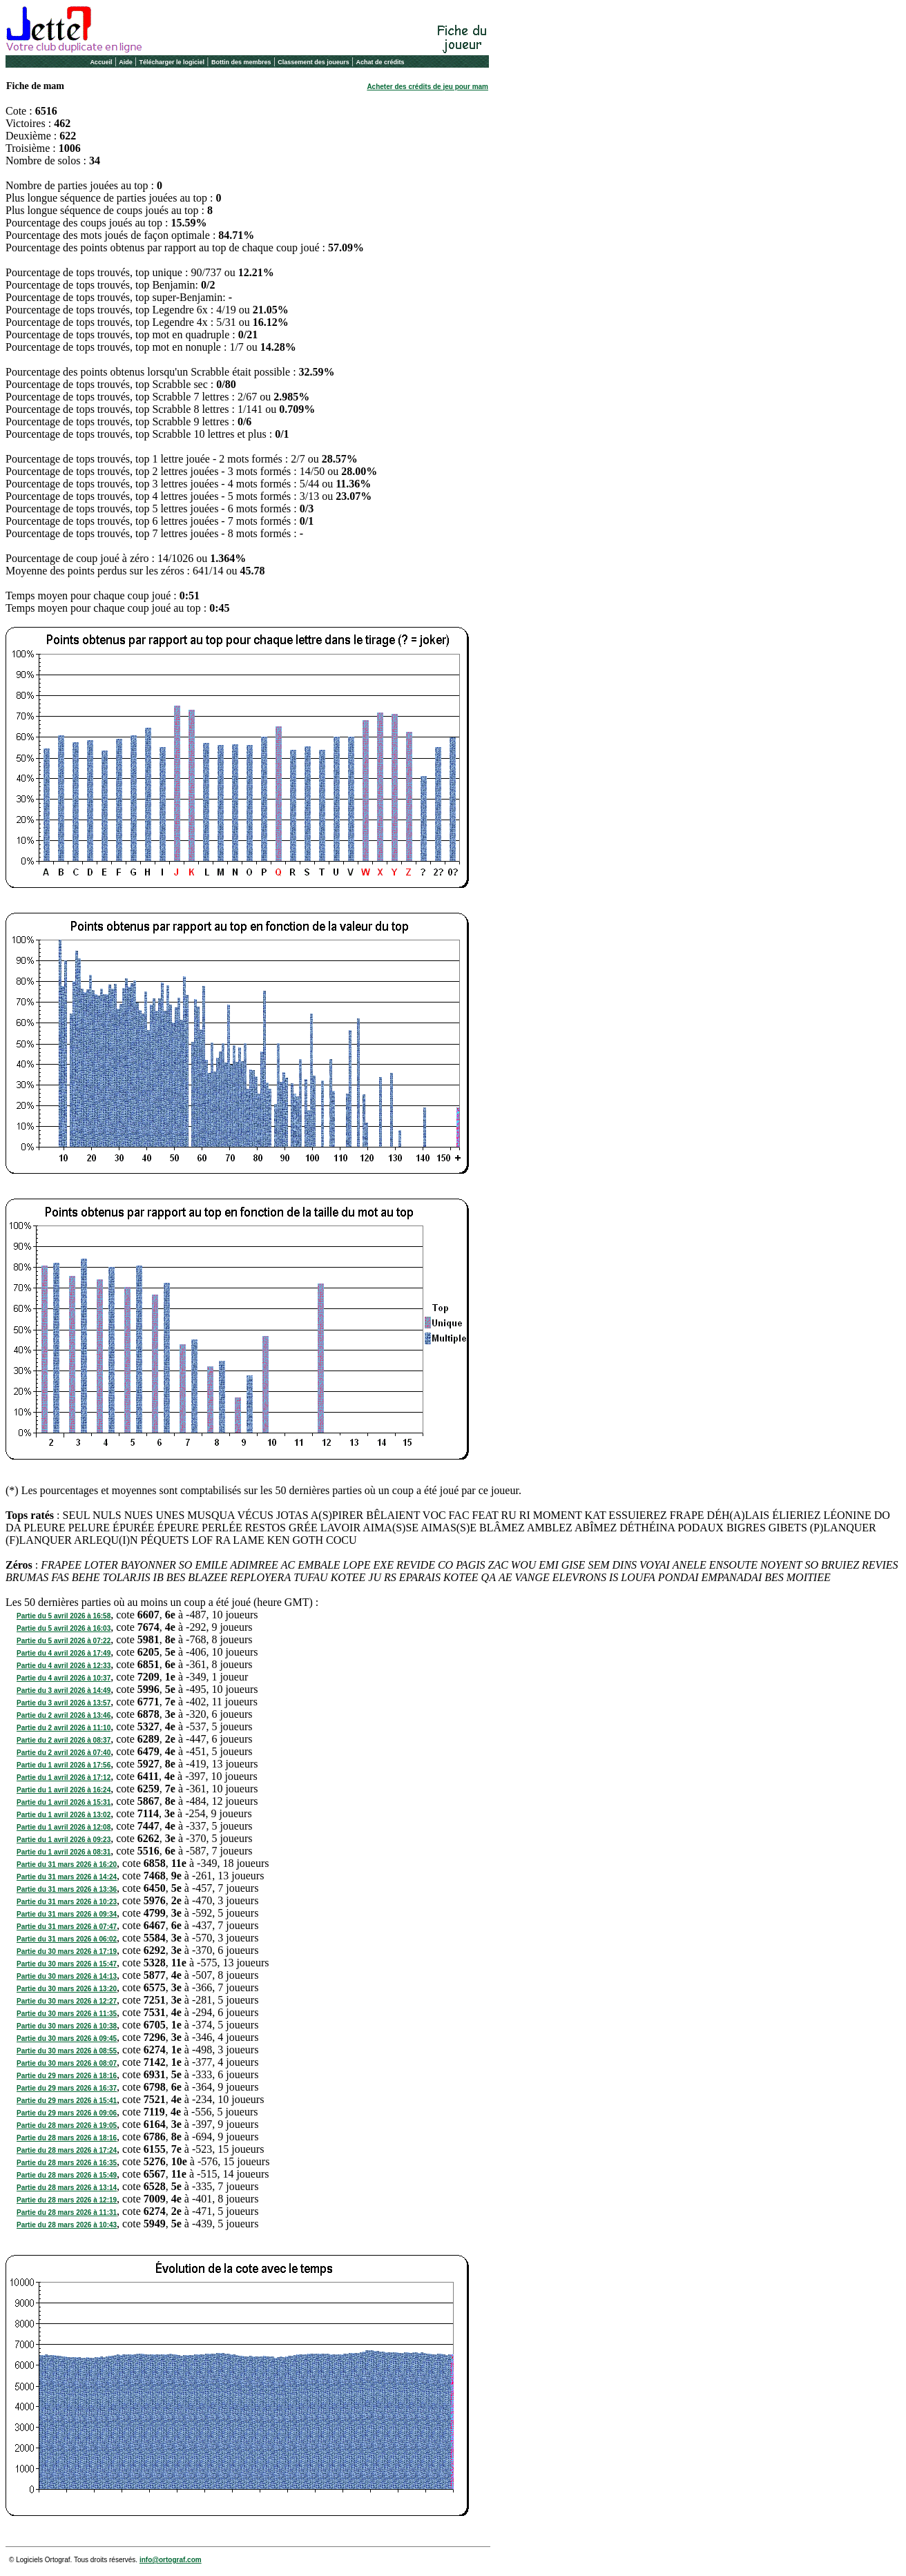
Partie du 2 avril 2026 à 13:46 (63, 1715)
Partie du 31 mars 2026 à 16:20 (67, 1864)
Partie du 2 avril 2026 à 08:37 (63, 1740)
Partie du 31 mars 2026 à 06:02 (67, 1939)
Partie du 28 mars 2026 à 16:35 (67, 2163)
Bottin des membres (241, 62)
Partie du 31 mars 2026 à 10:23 (67, 1902)
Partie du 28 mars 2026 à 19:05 (67, 2125)
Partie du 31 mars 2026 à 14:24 (67, 1877)
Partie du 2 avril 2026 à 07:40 (63, 1752)
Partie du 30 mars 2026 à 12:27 (67, 2001)
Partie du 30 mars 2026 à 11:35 (67, 2013)
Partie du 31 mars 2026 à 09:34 (67, 1914)
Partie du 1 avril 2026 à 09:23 (63, 1839)
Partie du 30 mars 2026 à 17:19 (67, 1951)
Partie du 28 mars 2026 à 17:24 (67, 2150)
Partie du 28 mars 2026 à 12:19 (67, 2200)
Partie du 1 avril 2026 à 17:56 (63, 1765)
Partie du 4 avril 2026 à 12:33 (63, 1665)
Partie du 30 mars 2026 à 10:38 (67, 2026)
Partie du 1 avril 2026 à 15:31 (63, 1802)
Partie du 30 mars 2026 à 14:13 (67, 1976)
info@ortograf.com (170, 2560)
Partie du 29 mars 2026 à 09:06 (67, 2113)
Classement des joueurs (313, 62)
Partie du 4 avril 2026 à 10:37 (63, 1678)
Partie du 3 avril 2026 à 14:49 (63, 1690)
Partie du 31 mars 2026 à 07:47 (67, 1926)
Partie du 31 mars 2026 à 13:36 (67, 1889)
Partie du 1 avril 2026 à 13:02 (63, 1815)
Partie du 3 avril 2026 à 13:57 (63, 1703)
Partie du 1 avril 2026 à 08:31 (63, 1852)
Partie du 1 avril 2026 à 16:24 (63, 1790)
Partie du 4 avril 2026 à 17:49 (63, 1653)
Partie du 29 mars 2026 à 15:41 (67, 2100)
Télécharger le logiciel (172, 62)
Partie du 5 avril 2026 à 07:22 (63, 1641)
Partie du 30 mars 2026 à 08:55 (67, 2051)
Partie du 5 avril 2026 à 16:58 (63, 1616)
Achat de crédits (380, 62)
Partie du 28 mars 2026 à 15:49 (67, 2175)
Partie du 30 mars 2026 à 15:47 (67, 1964)
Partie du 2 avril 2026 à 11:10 (63, 1728)
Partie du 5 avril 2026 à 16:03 (63, 1628)
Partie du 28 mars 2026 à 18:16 (67, 2138)
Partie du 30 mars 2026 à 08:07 (67, 2063)
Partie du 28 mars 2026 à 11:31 (67, 2212)
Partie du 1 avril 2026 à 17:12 (63, 1777)
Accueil (101, 62)
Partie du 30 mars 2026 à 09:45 (67, 2038)
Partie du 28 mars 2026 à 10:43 (67, 2225)
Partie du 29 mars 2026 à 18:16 (67, 2076)
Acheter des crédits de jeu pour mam (427, 86)
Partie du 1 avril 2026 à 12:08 (63, 1827)
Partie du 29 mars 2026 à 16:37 (67, 2088)
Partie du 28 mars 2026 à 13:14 (67, 2187)
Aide (126, 62)
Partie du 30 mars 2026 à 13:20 (67, 1989)
